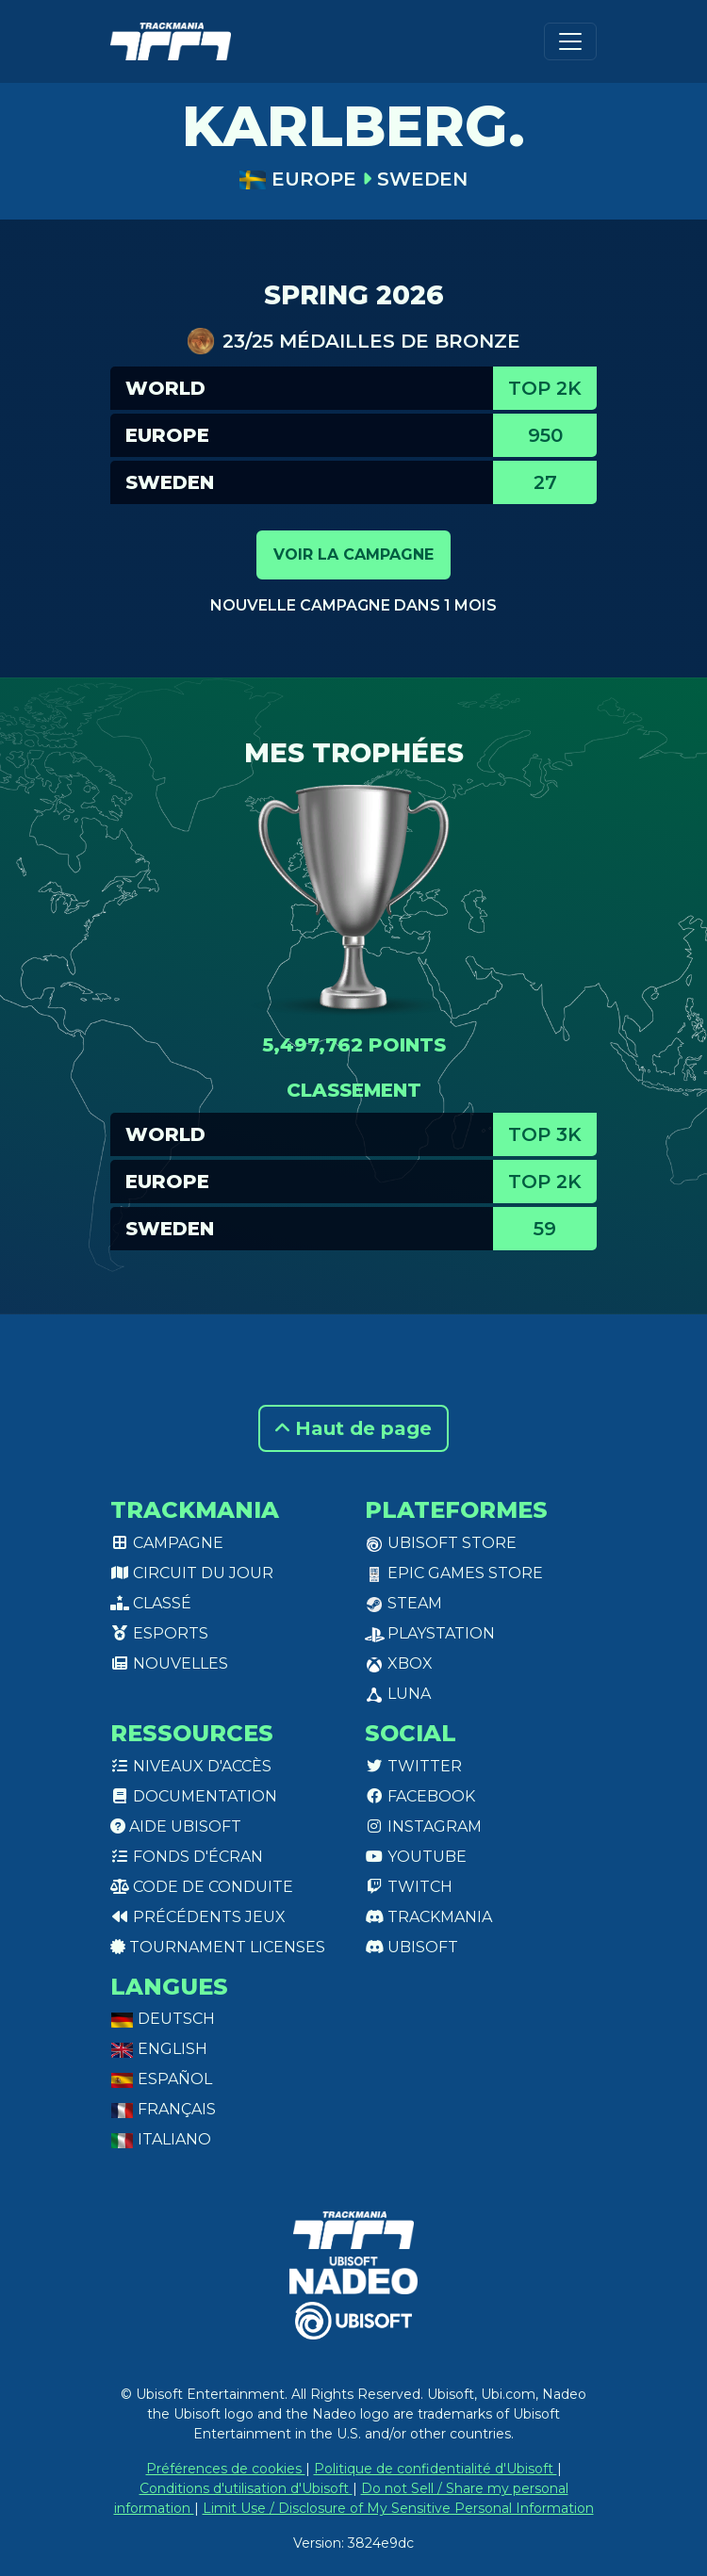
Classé (150, 1603)
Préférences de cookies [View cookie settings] (225, 2468)
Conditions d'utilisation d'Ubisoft (246, 2488)
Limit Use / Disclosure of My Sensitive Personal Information (398, 2508)
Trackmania (428, 1917)
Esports (159, 1633)
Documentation (193, 1796)
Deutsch (162, 2019)
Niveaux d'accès (190, 1766)
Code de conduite (201, 1887)
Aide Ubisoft (175, 1826)
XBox (399, 1663)
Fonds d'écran (186, 1857)
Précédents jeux (198, 1917)
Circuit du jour (191, 1573)
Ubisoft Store (441, 1543)
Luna (398, 1694)
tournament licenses (217, 1947)
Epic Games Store (454, 1573)
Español (161, 2079)
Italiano (160, 2139)
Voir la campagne (353, 554)
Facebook (420, 1796)
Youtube (416, 1857)
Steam (403, 1603)
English (158, 2049)
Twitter (413, 1766)
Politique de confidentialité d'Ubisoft (435, 2468)
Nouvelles (169, 1663)
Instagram (423, 1826)
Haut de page (353, 1428)
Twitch (408, 1887)
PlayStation (430, 1633)
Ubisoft (411, 1947)
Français (163, 2109)
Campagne (166, 1543)
